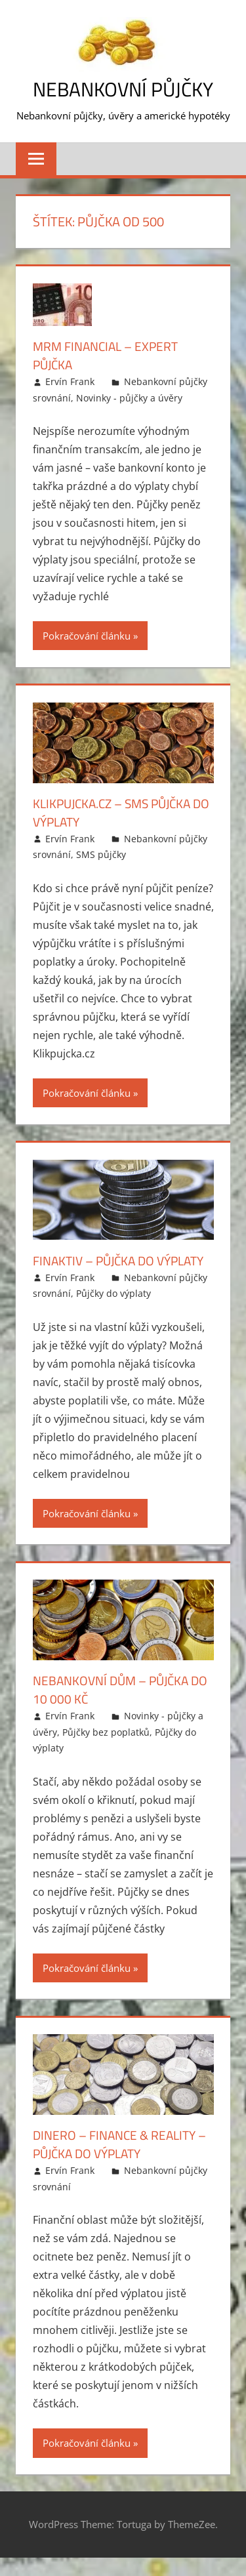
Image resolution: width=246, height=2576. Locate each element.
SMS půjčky (101, 854)
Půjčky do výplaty (113, 1311)
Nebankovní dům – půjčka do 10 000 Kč (115, 1707)
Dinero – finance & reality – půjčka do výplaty (118, 2162)
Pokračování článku (87, 635)
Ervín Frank (69, 381)
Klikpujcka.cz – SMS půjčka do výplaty (117, 812)
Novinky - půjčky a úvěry (129, 398)
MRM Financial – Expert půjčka (109, 355)
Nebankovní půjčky (123, 88)
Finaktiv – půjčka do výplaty (97, 1269)
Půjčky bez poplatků (106, 1750)
